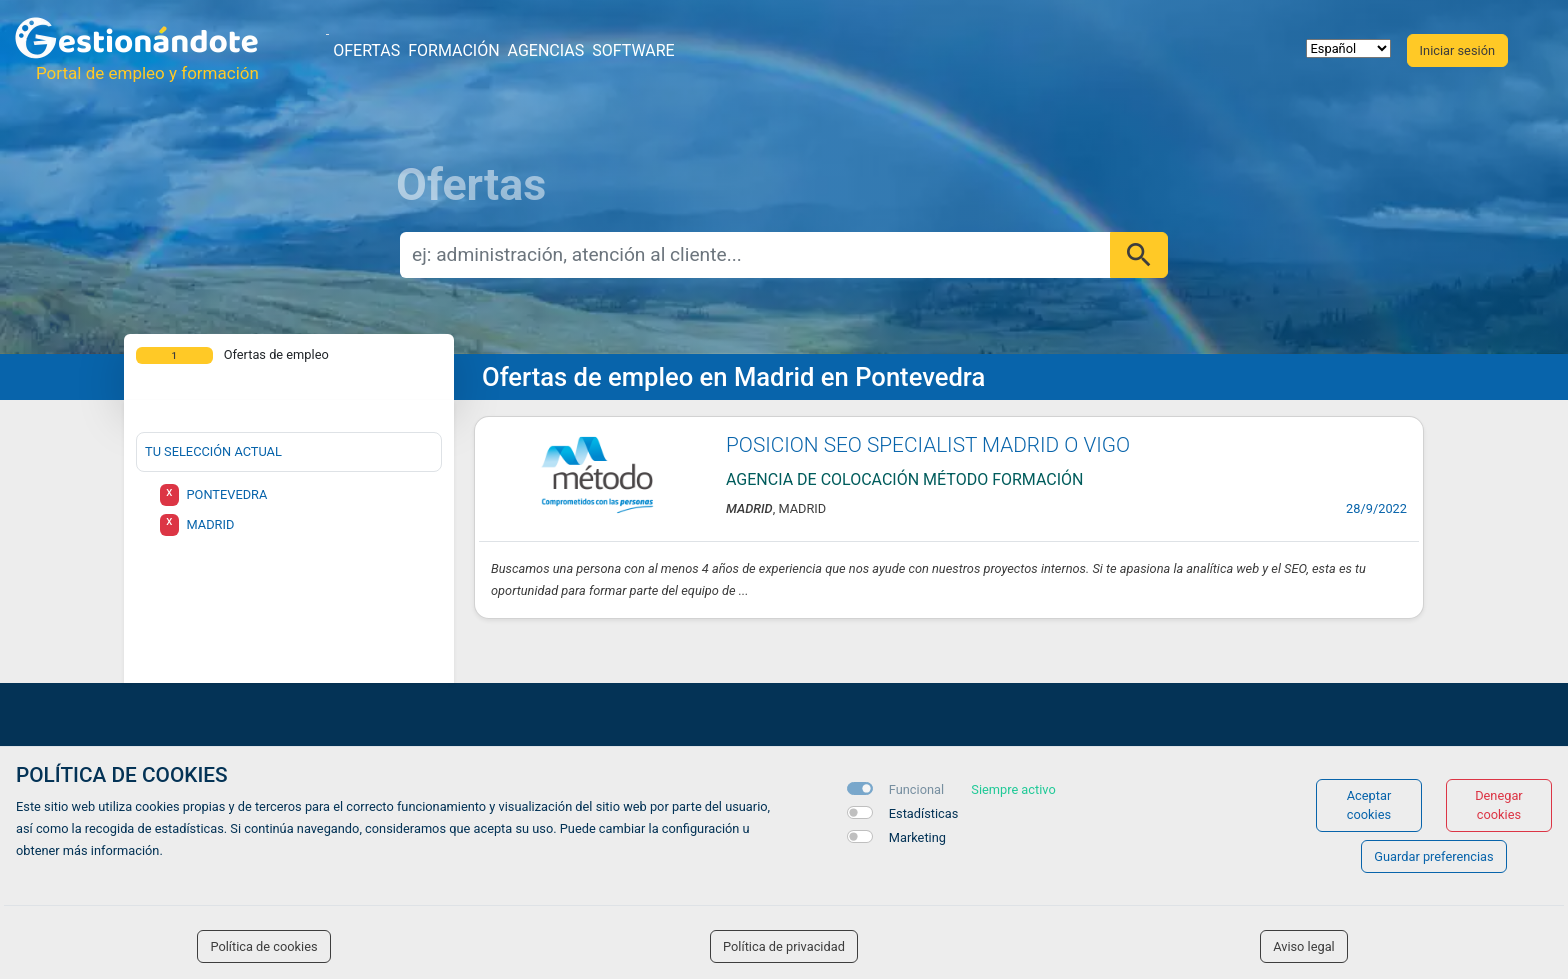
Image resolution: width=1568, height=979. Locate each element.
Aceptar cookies (1369, 805)
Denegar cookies (1499, 805)
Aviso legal (1304, 946)
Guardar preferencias (1433, 856)
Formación (453, 50)
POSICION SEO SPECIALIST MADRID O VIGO (928, 445)
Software (633, 50)
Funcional (916, 789)
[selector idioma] (1348, 48)
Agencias (546, 50)
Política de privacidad (784, 946)
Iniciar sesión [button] (1457, 50)
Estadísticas (924, 813)
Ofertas (366, 50)
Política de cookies (263, 946)
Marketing (917, 837)
